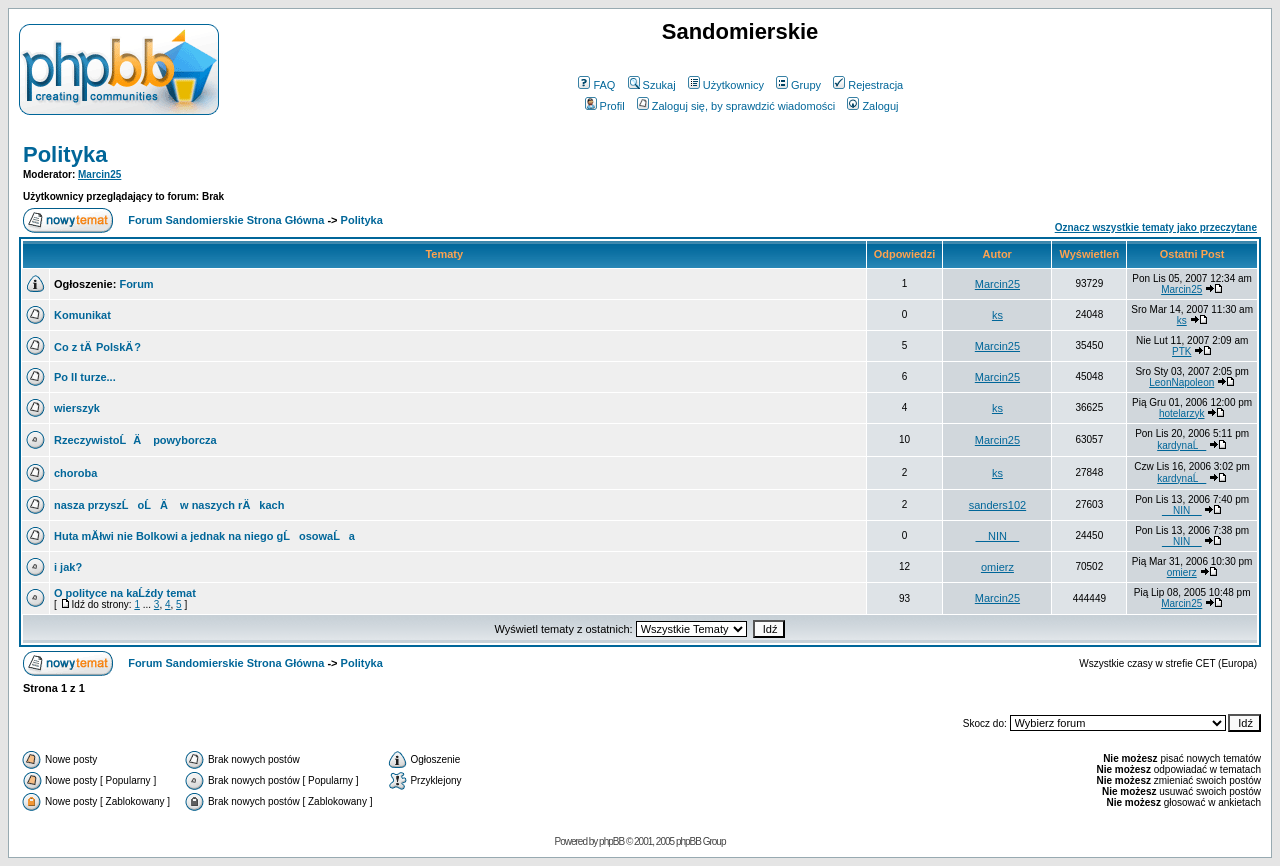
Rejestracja (868, 85)
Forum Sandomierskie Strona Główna (226, 220)
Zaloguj (872, 106)
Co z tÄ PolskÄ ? (97, 347)
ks (997, 315)
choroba (75, 473)
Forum (136, 284)
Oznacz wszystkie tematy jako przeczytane (1156, 227)
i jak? (68, 567)
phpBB (611, 841)
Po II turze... (85, 377)
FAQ (596, 85)
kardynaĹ (1181, 445)
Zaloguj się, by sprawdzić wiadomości (736, 106)
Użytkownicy (726, 85)
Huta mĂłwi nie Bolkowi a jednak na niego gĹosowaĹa (204, 536)
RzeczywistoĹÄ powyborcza (135, 440)
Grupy (798, 85)
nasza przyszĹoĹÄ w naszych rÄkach (169, 505)
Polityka (65, 154)
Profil (605, 106)
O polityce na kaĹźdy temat (125, 593)
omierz (997, 567)
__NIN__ (1181, 510)
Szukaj (652, 85)
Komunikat (82, 315)
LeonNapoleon (1181, 382)
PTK (1181, 351)
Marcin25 (99, 174)
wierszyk (77, 408)
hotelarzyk (1182, 413)
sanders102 (998, 505)
